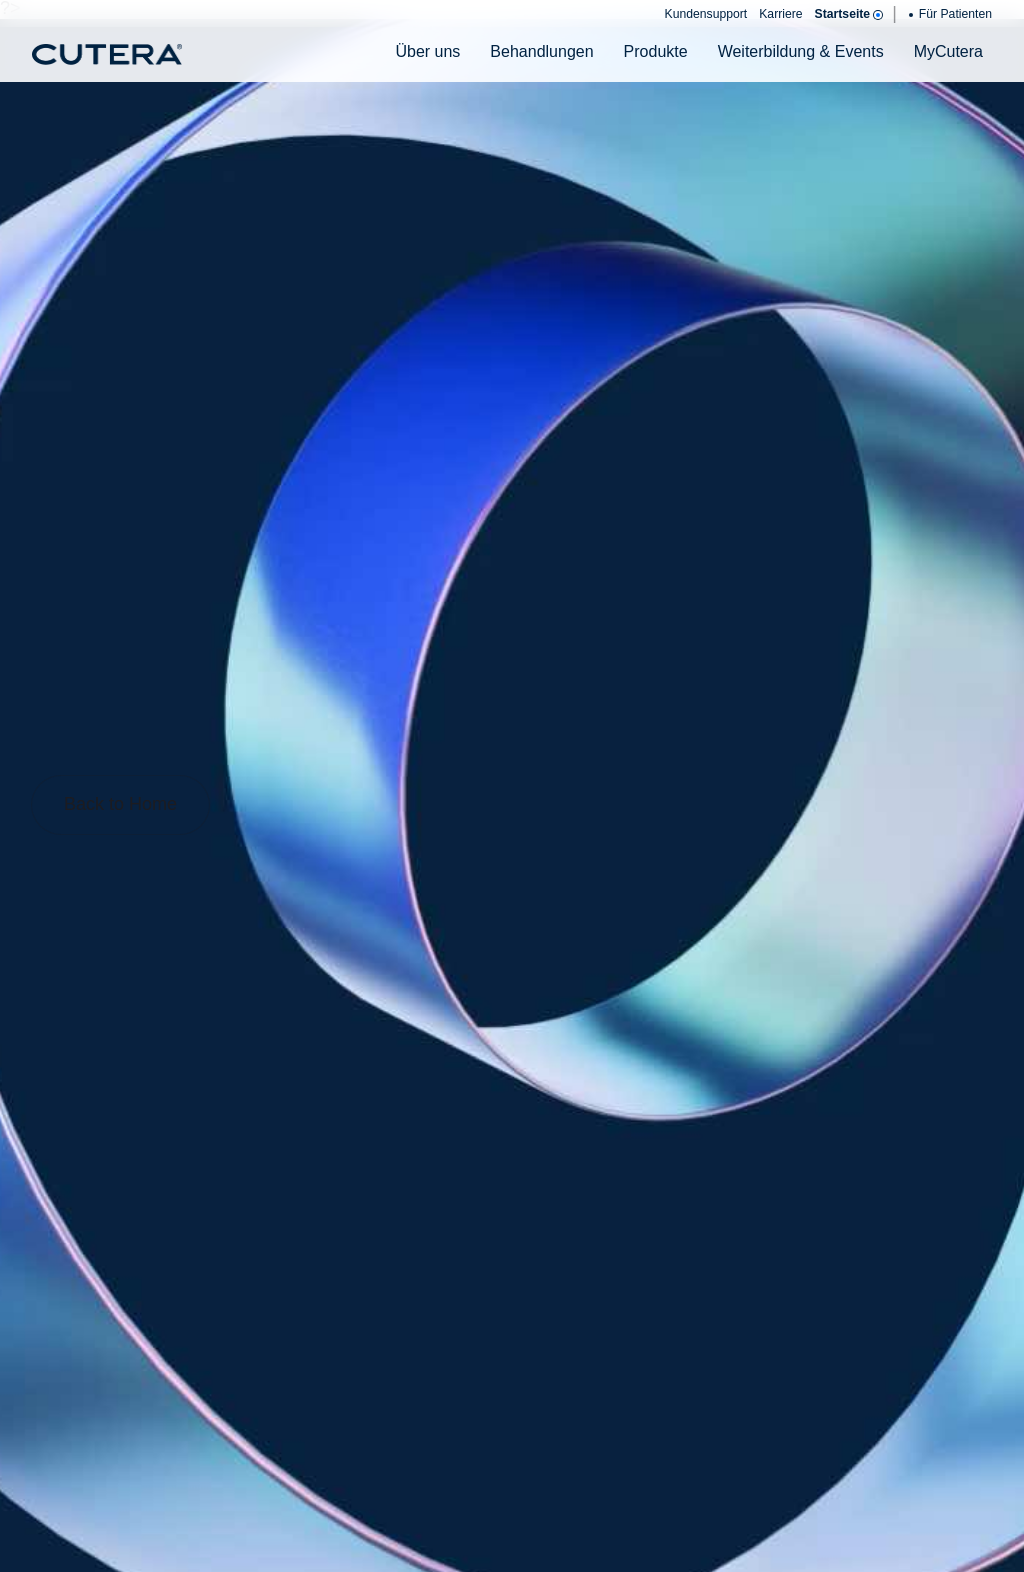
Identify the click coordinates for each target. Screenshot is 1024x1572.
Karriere (780, 14)
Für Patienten (950, 14)
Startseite (848, 14)
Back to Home (120, 804)
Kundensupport (706, 14)
